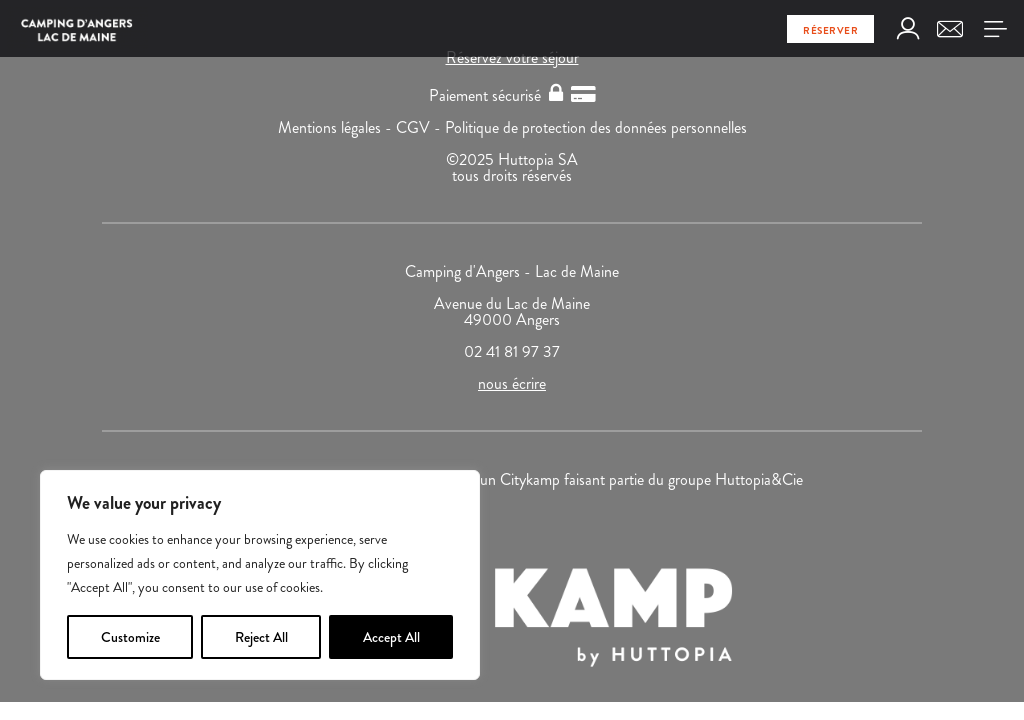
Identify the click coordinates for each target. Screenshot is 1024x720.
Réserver (830, 30)
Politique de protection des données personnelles (596, 127)
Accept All (391, 637)
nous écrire (512, 383)
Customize (130, 637)
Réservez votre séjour (512, 57)
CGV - (420, 127)
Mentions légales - (337, 127)
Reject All (261, 637)
